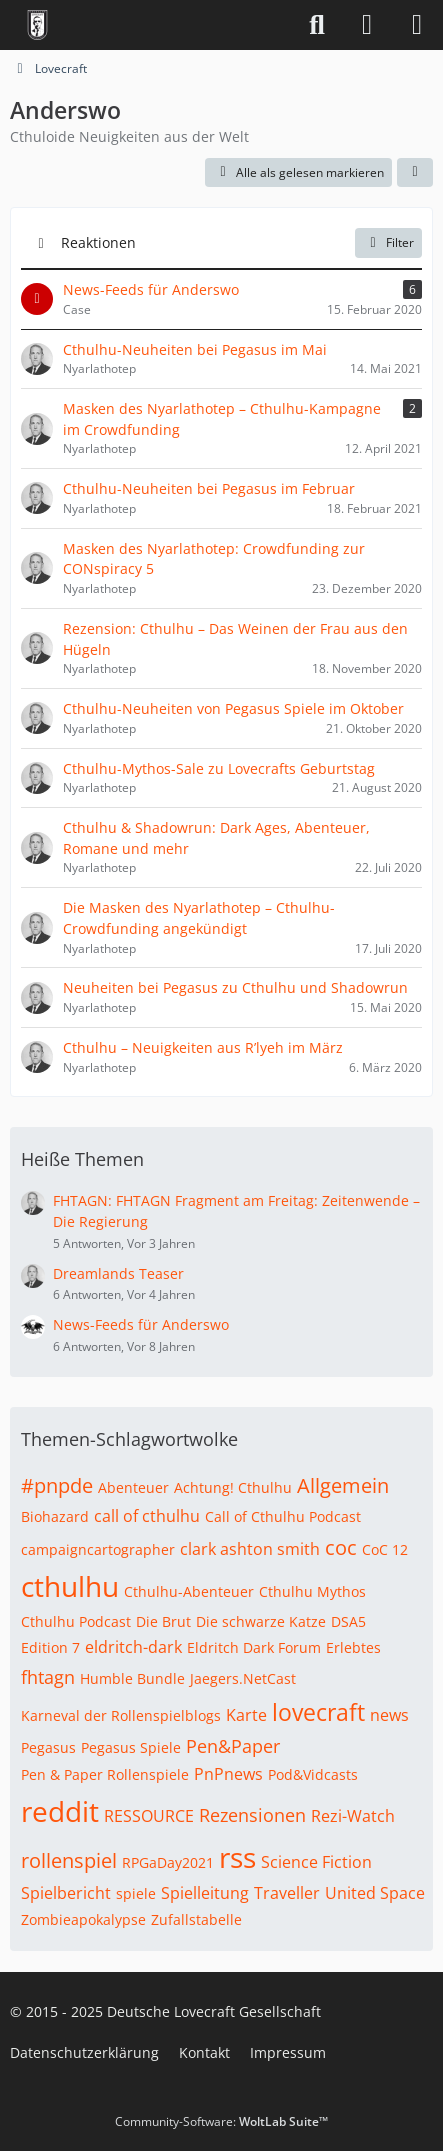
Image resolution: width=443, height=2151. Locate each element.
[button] (415, 173)
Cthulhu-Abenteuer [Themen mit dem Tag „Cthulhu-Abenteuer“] (189, 1591)
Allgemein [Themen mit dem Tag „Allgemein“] (343, 1485)
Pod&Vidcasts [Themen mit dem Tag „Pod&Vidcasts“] (313, 1774)
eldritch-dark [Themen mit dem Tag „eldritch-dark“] (133, 1647)
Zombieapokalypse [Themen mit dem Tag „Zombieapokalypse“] (83, 1919)
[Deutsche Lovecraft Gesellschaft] (37, 25)
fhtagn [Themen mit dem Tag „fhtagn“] (48, 1677)
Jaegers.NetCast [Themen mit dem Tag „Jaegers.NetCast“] (243, 1678)
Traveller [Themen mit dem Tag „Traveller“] (287, 1893)
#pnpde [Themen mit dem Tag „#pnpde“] (57, 1485)
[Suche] (317, 25)
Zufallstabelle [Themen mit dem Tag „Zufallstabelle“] (196, 1919)
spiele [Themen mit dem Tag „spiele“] (136, 1893)
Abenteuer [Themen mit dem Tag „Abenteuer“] (133, 1487)
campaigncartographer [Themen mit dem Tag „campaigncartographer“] (98, 1549)
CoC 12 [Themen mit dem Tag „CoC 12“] (385, 1549)
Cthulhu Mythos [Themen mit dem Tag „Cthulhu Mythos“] (312, 1591)
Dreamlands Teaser (118, 1273)
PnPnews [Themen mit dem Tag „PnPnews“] (228, 1774)
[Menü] (417, 25)
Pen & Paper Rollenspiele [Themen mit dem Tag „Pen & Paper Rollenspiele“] (105, 1774)
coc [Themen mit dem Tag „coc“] (341, 1547)
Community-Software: (221, 2121)
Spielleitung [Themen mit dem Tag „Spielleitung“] (205, 1893)
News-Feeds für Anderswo (141, 1324)
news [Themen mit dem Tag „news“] (389, 1715)
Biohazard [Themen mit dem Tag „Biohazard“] (55, 1516)
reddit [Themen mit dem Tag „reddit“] (60, 1811)
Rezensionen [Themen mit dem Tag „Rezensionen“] (252, 1815)
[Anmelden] (367, 25)
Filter (388, 242)
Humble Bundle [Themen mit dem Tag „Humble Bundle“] (132, 1678)
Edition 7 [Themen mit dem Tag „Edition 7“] (50, 1647)
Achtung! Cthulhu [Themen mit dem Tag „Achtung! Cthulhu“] (233, 1487)
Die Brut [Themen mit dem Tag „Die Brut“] (163, 1621)
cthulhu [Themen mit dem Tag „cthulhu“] (70, 1586)
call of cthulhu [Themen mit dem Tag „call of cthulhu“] (147, 1516)
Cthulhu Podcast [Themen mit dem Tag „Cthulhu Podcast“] (76, 1621)
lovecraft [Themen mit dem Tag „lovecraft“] (318, 1712)
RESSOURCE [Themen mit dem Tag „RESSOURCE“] (149, 1816)
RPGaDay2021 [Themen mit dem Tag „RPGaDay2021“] (168, 1862)
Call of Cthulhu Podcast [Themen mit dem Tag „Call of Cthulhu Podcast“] (283, 1516)
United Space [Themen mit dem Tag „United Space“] (375, 1893)
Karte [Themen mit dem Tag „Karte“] (246, 1715)
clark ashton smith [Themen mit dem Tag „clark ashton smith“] (250, 1549)
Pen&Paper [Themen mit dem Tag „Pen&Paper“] (233, 1746)
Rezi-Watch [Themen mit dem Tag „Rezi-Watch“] (353, 1816)
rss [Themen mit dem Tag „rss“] (237, 1857)
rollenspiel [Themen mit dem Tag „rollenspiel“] (69, 1860)
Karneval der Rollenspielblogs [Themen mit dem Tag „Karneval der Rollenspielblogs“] (121, 1715)
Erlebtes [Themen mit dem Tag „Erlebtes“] (353, 1647)
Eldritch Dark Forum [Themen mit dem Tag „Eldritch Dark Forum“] (254, 1647)
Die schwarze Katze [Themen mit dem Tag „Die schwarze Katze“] (261, 1621)
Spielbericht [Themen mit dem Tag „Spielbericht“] (66, 1893)
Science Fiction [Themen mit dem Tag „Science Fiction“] (316, 1862)
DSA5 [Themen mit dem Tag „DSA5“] (348, 1621)
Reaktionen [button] (98, 242)
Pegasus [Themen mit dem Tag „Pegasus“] (48, 1747)
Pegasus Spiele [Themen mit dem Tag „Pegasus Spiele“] (131, 1747)
